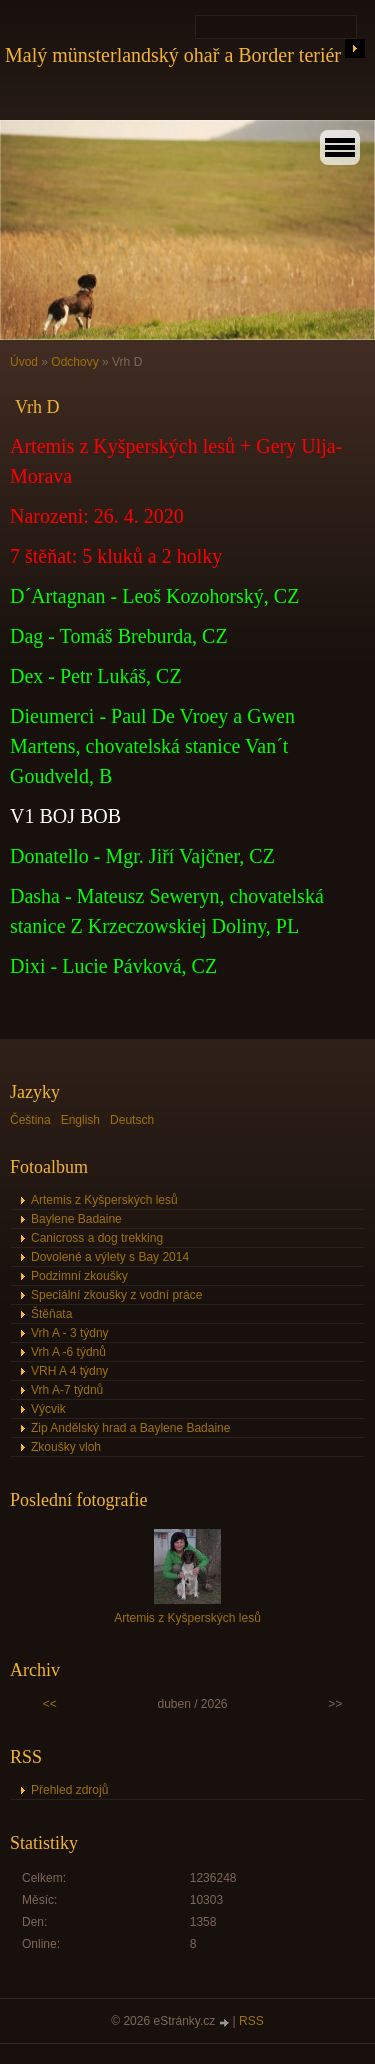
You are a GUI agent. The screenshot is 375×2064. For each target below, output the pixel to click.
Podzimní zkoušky (79, 1276)
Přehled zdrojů (69, 1790)
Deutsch (132, 1120)
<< (50, 1704)
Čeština (30, 1120)
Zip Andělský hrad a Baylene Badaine (130, 1428)
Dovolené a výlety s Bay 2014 (110, 1257)
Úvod (24, 362)
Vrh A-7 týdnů (67, 1390)
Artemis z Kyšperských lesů (104, 1200)
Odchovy (74, 362)
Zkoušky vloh (66, 1447)
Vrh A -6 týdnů (68, 1352)
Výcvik (48, 1409)
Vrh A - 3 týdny (70, 1333)
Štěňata (51, 1314)
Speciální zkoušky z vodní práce (116, 1295)
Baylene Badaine (76, 1219)
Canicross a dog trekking (97, 1238)
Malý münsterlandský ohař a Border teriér (173, 55)
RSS (251, 2021)
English (80, 1120)
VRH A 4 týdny (69, 1371)
